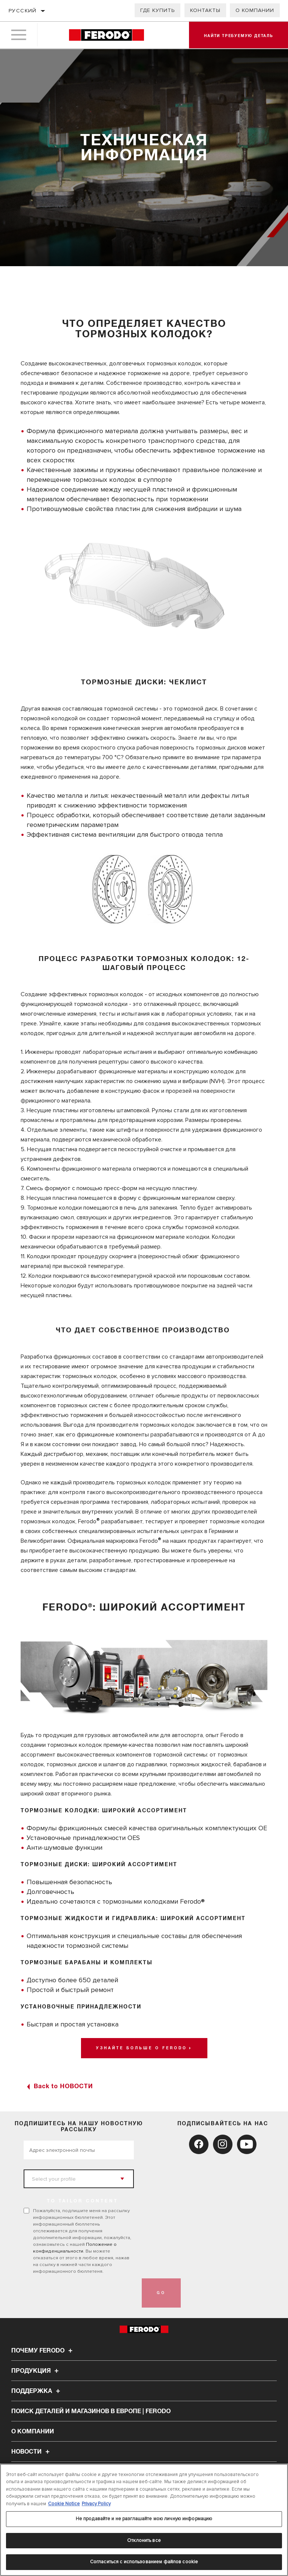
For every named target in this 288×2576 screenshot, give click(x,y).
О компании (255, 10)
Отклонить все (144, 2540)
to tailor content (82, 2201)
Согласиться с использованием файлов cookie (144, 2562)
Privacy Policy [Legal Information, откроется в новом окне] (96, 2504)
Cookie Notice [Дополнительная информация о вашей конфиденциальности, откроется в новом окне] (64, 2504)
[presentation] (81, 2293)
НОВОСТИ (31, 2452)
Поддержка (36, 2391)
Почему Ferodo (43, 2351)
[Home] (106, 35)
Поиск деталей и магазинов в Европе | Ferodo (91, 2411)
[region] (144, 2520)
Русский (23, 10)
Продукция (36, 2371)
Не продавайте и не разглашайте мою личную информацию (144, 2519)
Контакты (205, 10)
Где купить (157, 10)
